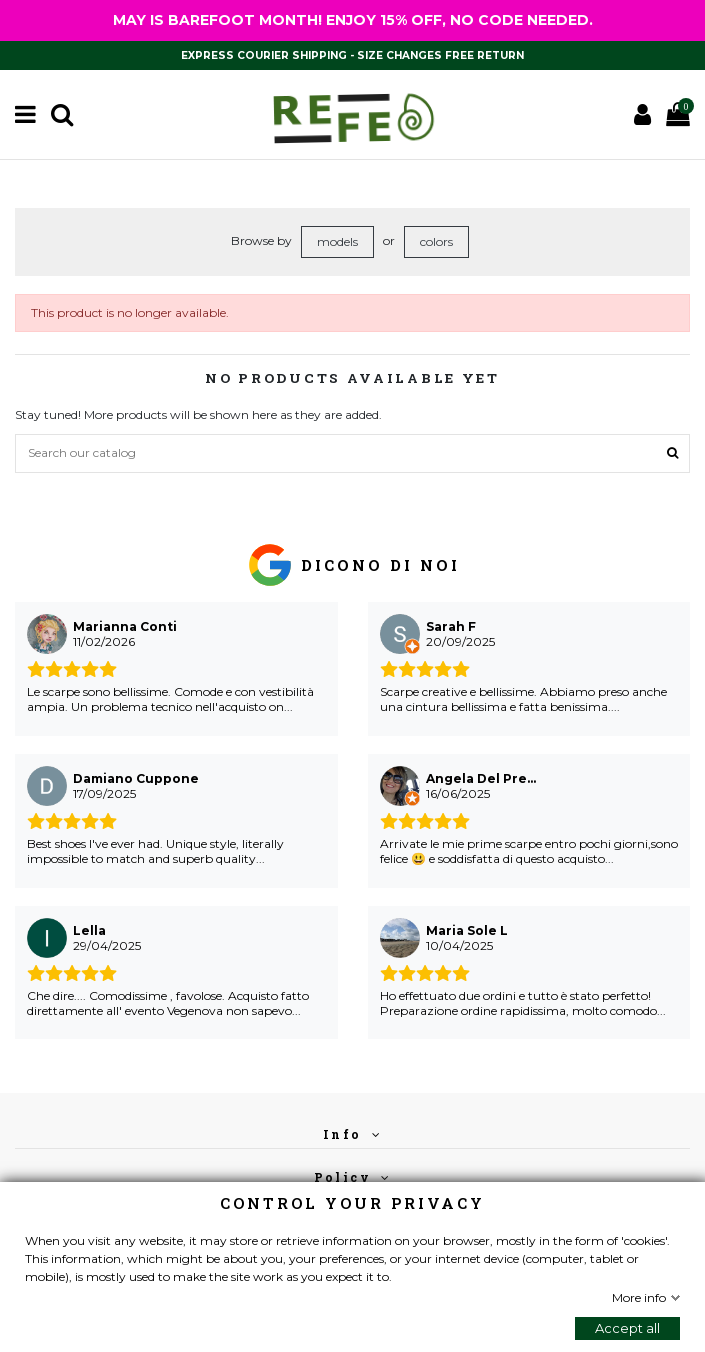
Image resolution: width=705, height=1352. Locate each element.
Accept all (627, 1328)
